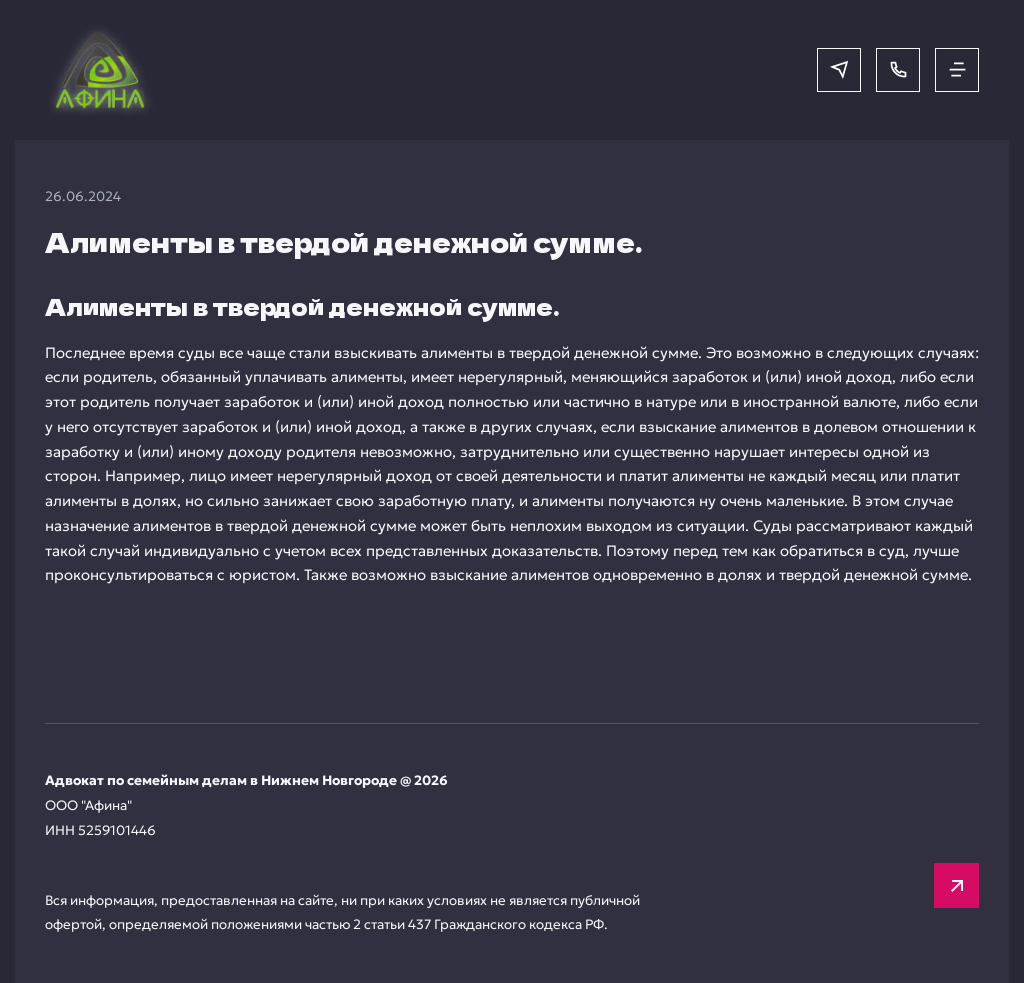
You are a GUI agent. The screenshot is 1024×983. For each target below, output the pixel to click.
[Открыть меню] (957, 70)
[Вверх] (956, 885)
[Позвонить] (898, 70)
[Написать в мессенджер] (839, 70)
